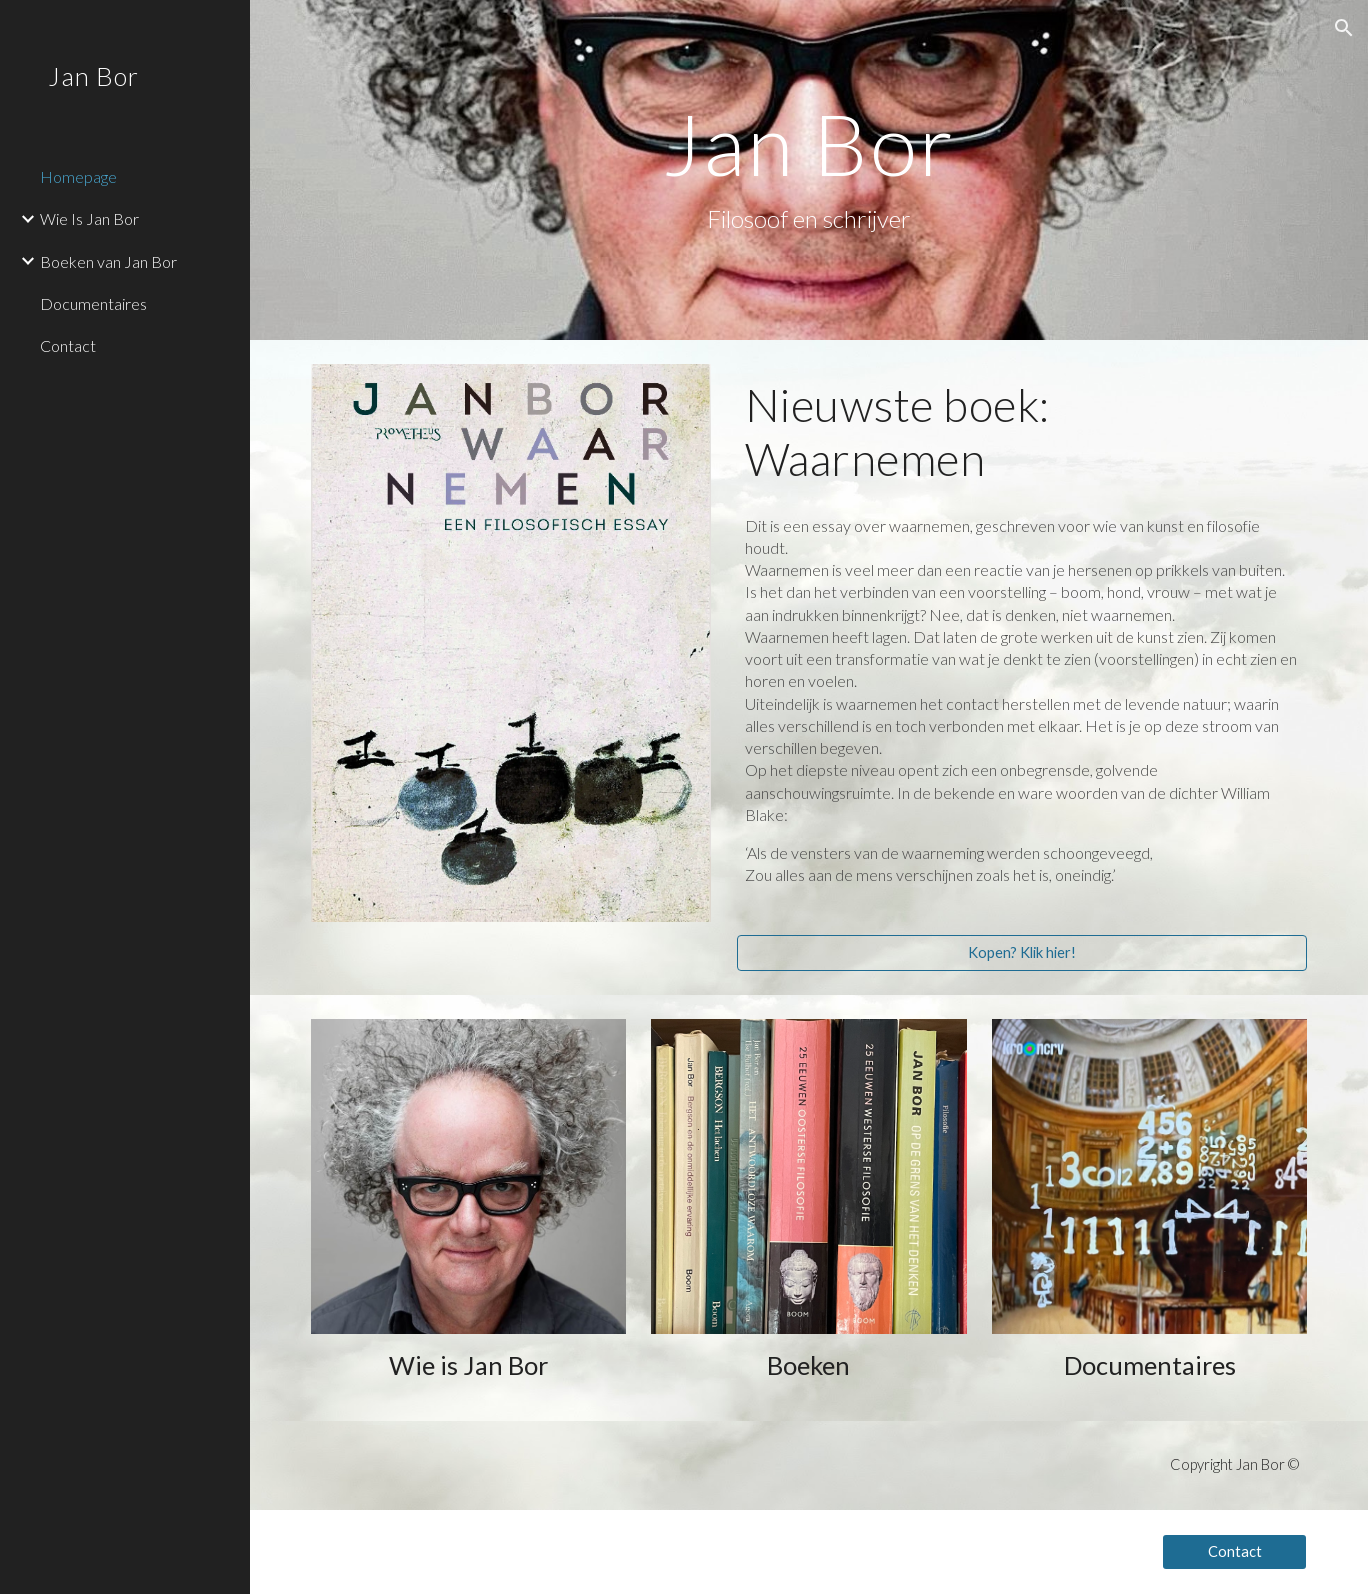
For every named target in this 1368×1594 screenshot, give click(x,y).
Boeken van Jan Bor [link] (108, 261)
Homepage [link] (78, 176)
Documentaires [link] (93, 303)
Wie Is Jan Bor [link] (89, 218)
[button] (1344, 28)
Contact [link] (68, 345)
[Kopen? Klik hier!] (1022, 952)
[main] (809, 169)
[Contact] (1234, 1551)
